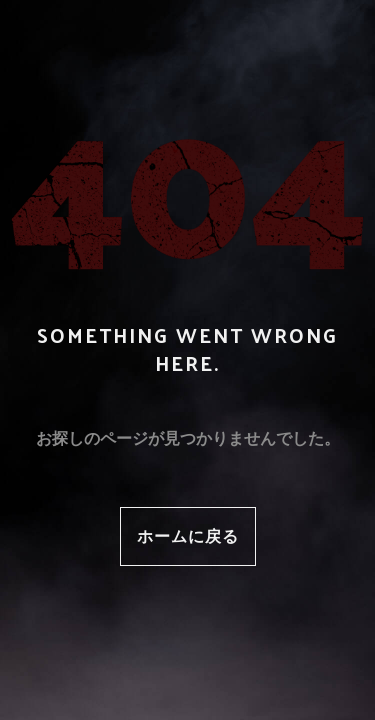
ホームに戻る (188, 535)
